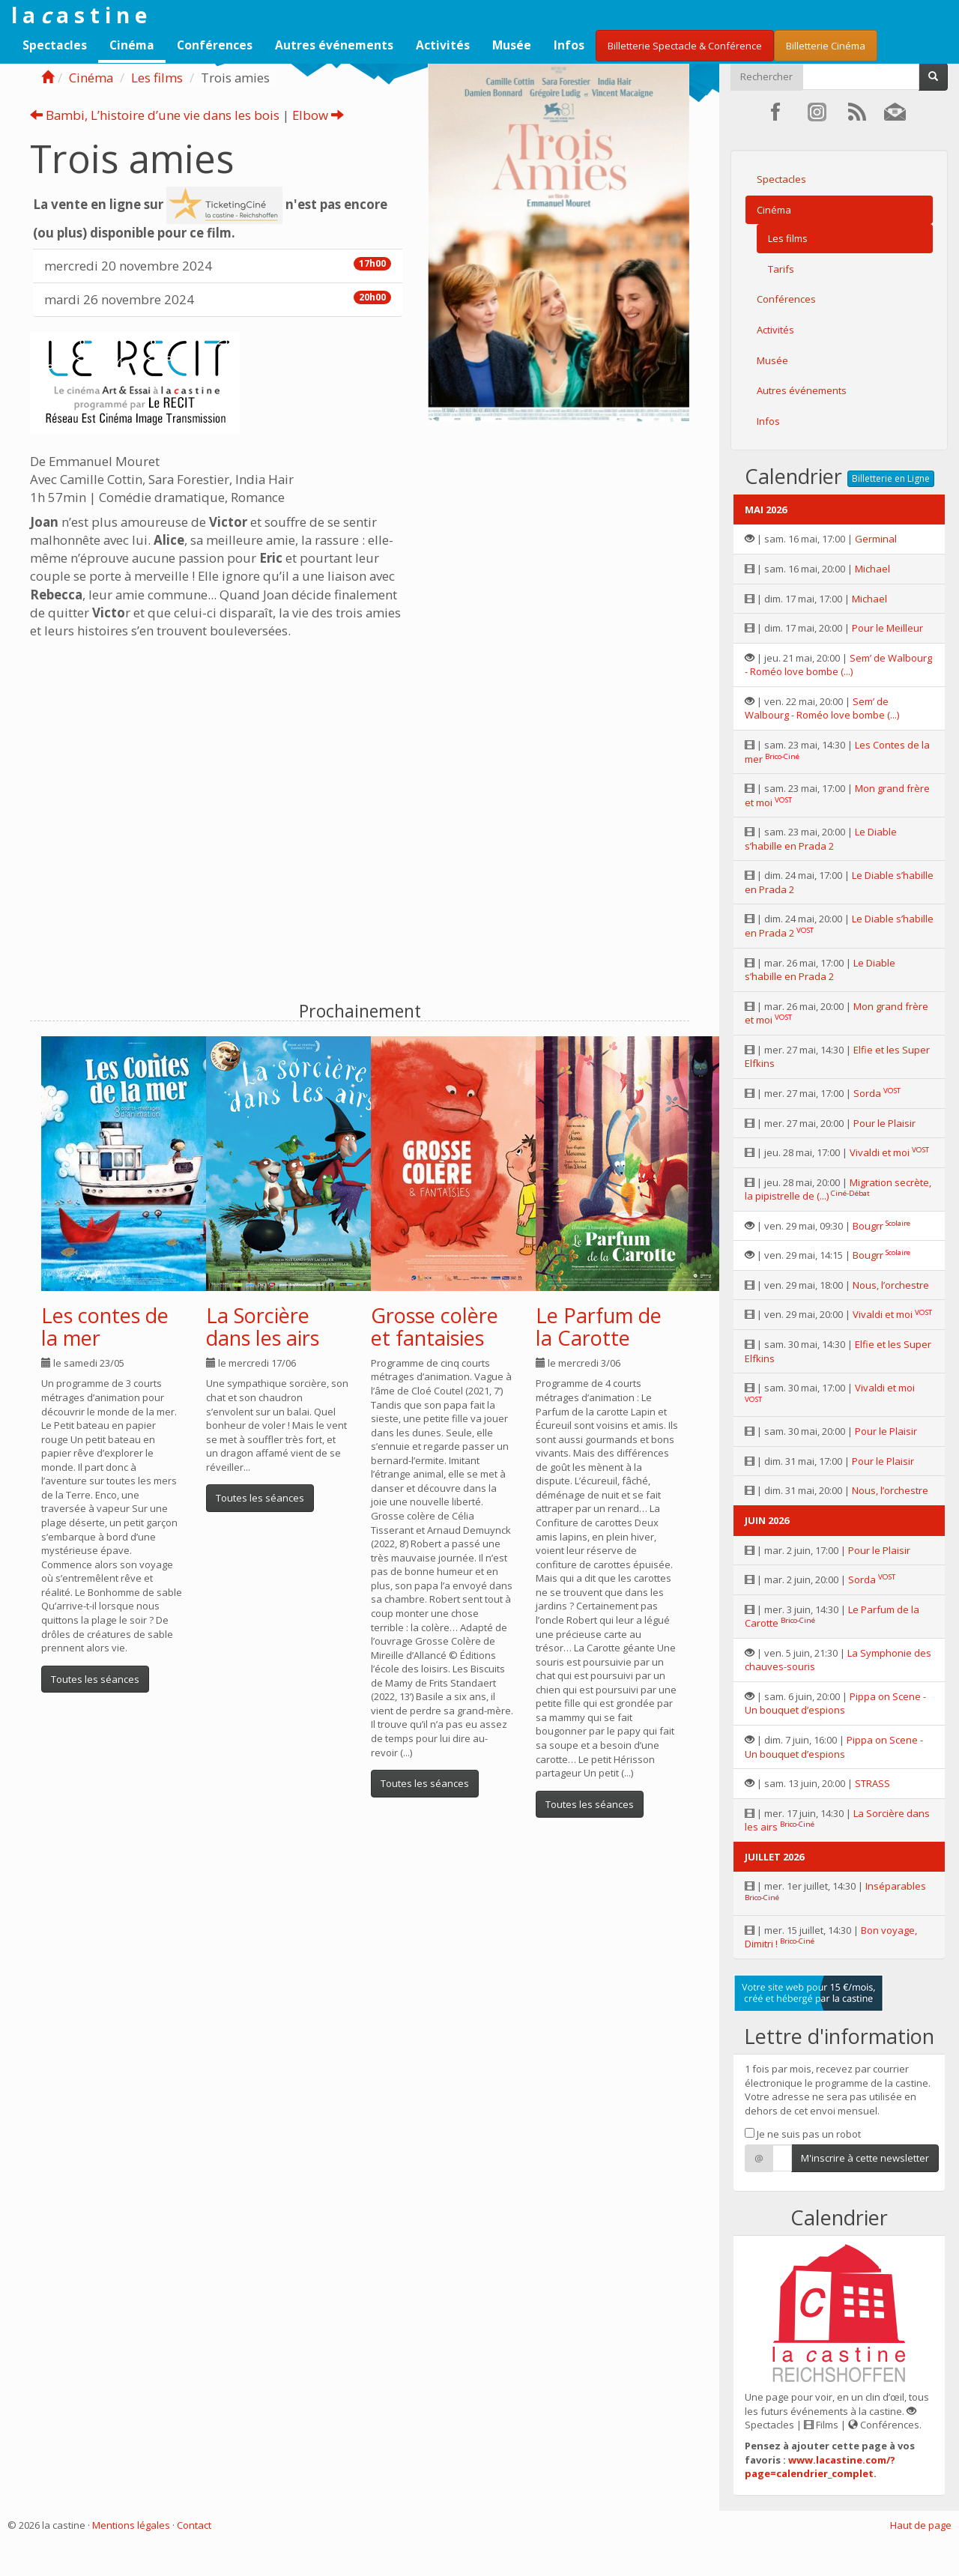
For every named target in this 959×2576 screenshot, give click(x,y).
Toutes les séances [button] (95, 1679)
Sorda (867, 1093)
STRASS (872, 1783)
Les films (157, 77)
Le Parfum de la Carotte (599, 1326)
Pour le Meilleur (887, 628)
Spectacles (54, 45)
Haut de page (921, 2525)
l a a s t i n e (79, 15)
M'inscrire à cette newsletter (865, 2158)
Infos (569, 45)
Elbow (318, 115)
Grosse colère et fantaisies (434, 1326)
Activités (443, 45)
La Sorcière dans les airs (262, 1326)
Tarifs (781, 269)
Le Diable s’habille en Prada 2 (821, 839)
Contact (194, 2525)
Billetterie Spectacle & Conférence (685, 45)
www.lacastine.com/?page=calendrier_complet (820, 2467)
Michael (872, 568)
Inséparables (895, 1886)
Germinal (876, 538)
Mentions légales (131, 2525)
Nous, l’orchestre (891, 1285)
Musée (511, 45)
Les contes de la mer (105, 1326)
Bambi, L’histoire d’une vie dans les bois (154, 115)
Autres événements (334, 45)
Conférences (214, 45)
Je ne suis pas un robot (803, 2134)
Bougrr (868, 1226)
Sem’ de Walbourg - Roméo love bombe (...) (838, 665)
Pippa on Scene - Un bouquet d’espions (835, 1703)
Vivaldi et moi (880, 1152)
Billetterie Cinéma (825, 45)
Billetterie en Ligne (891, 478)
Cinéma (131, 45)
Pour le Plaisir (884, 1123)
